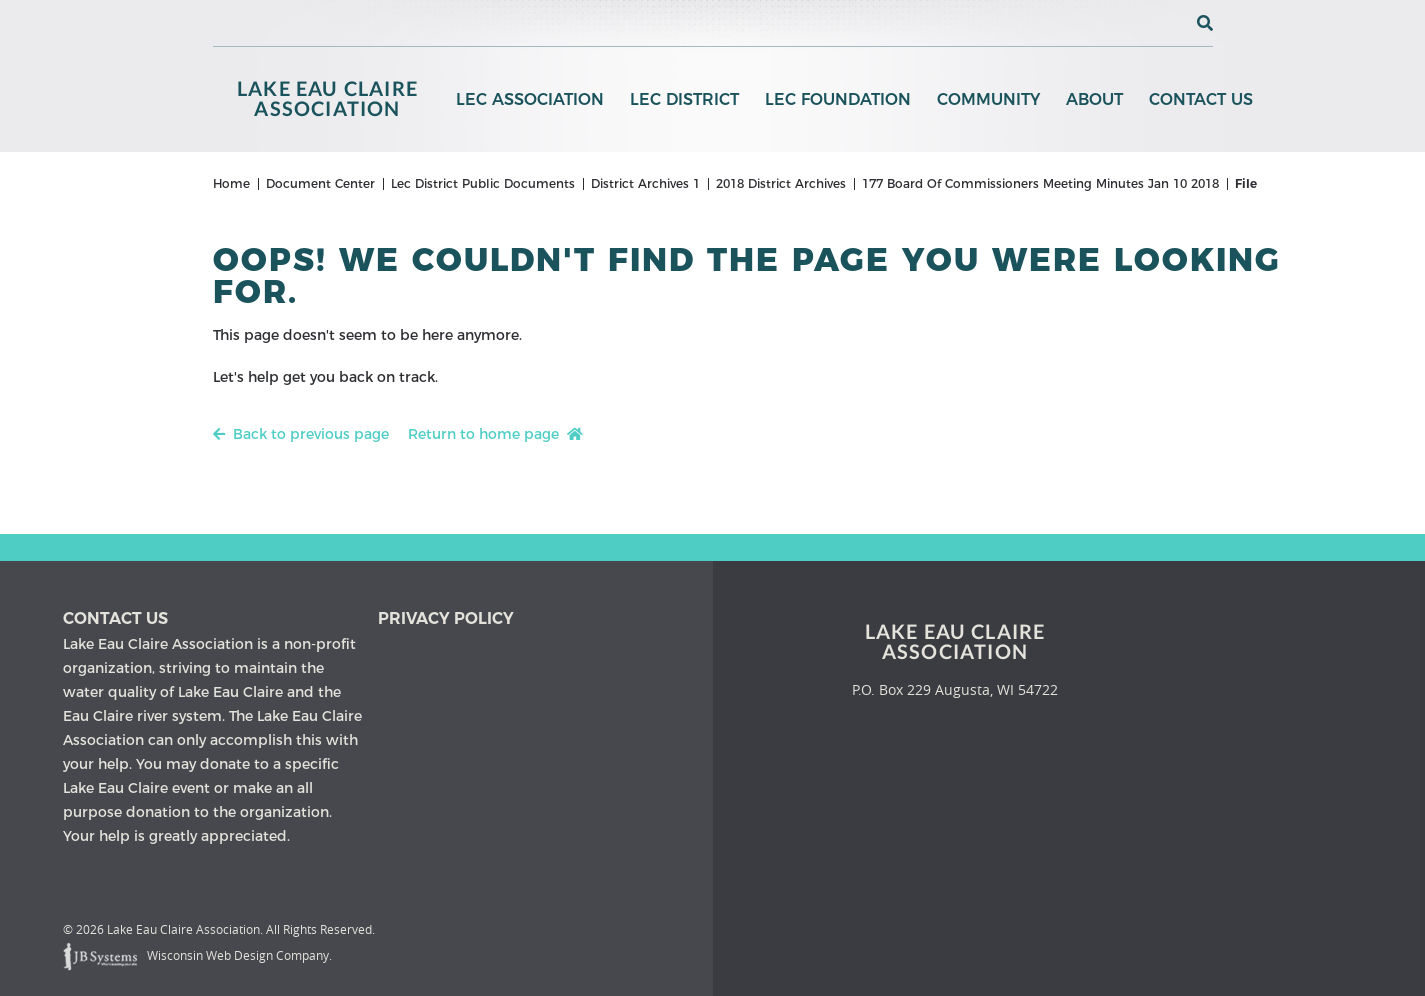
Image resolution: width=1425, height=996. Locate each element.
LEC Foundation (838, 99)
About (1094, 99)
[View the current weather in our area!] (1172, 23)
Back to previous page (301, 434)
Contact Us (1201, 99)
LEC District (684, 99)
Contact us (115, 618)
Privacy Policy (446, 618)
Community (988, 99)
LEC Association (530, 99)
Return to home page (495, 434)
